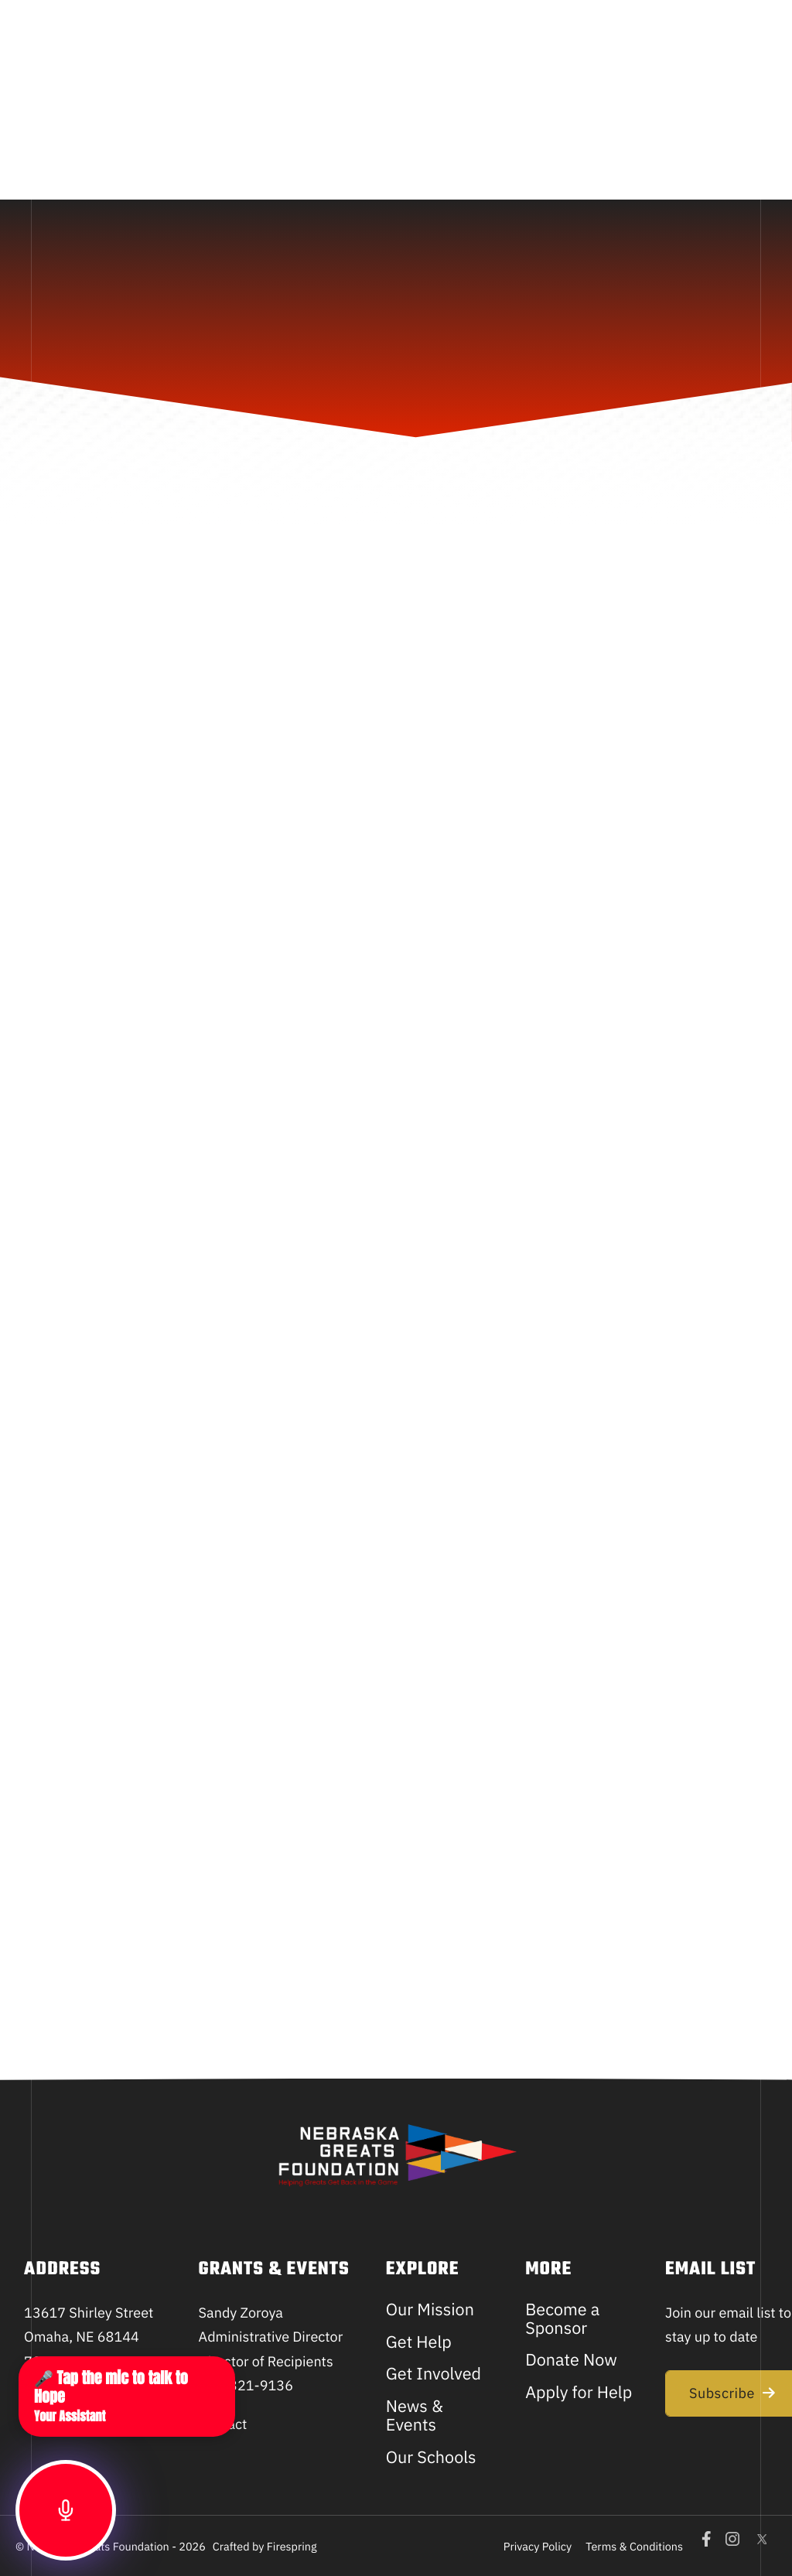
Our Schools (431, 2457)
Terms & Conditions (634, 2546)
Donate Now (571, 2359)
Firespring (292, 2546)
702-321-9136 (246, 2385)
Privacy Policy (538, 2546)
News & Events (414, 2415)
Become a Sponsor (562, 2318)
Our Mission (430, 2309)
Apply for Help (578, 2392)
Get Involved (433, 2373)
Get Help (419, 2341)
